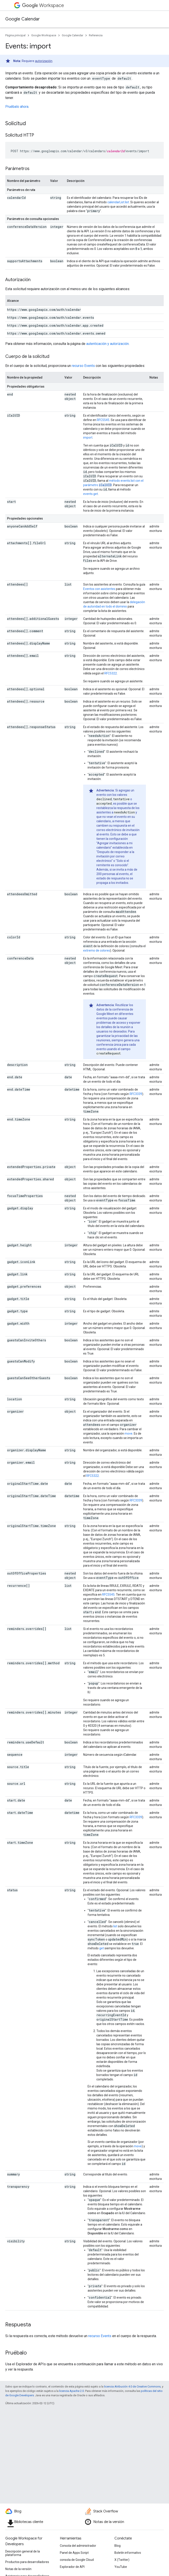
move (128, 1433)
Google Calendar (22, 19)
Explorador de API (72, 2567)
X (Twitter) (121, 2559)
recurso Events (83, 366)
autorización (43, 61)
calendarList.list (118, 202)
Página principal (15, 35)
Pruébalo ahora (16, 106)
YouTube (120, 2567)
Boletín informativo (127, 2552)
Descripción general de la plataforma (22, 2553)
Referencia (96, 35)
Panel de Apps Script (74, 2552)
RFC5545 (103, 420)
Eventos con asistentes (99, 589)
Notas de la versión (18, 2569)
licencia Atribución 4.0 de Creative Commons (132, 2386)
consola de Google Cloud (77, 2559)
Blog (117, 2545)
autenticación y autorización (107, 344)
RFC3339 (136, 1094)
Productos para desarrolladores (27, 2562)
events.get (90, 494)
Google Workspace (43, 35)
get (101, 1948)
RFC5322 (110, 673)
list (115, 1926)
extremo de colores (96, 950)
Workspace (43, 5)
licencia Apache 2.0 (71, 2391)
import (87, 437)
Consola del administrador (78, 2545)
